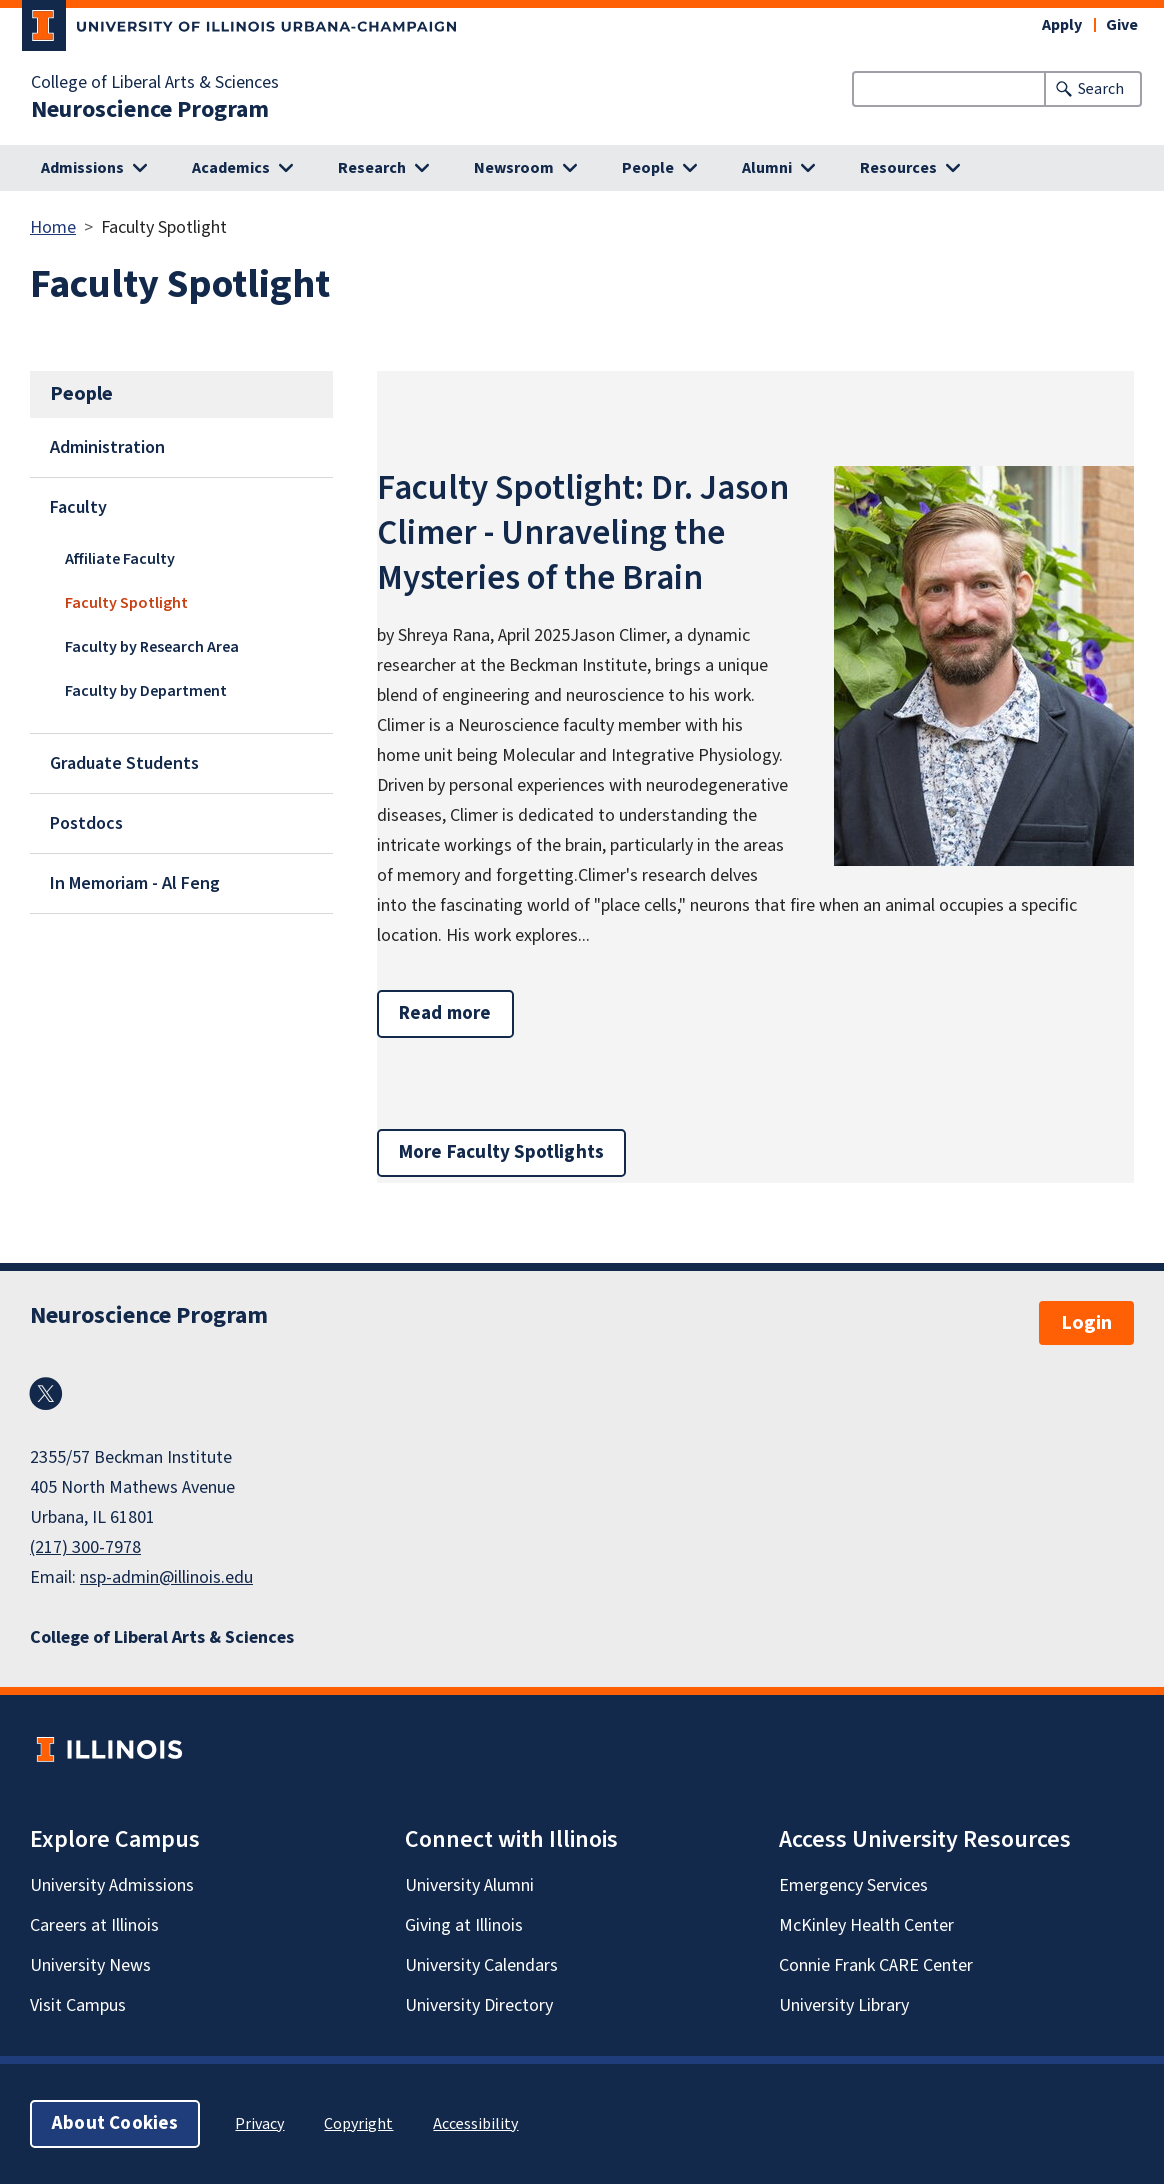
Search (1101, 89)
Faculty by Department (146, 691)
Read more (456, 1013)
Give (1122, 25)
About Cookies (115, 2123)
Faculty (78, 507)
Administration (107, 447)
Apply (1062, 25)
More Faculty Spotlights (501, 1152)
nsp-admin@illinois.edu (166, 1577)
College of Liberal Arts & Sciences (155, 83)
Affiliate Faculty (120, 559)
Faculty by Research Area (152, 647)
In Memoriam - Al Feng (135, 883)
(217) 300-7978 (85, 1547)
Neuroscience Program (150, 110)
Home (53, 227)
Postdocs (86, 823)
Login (1086, 1323)
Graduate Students (124, 763)
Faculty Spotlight (126, 603)
